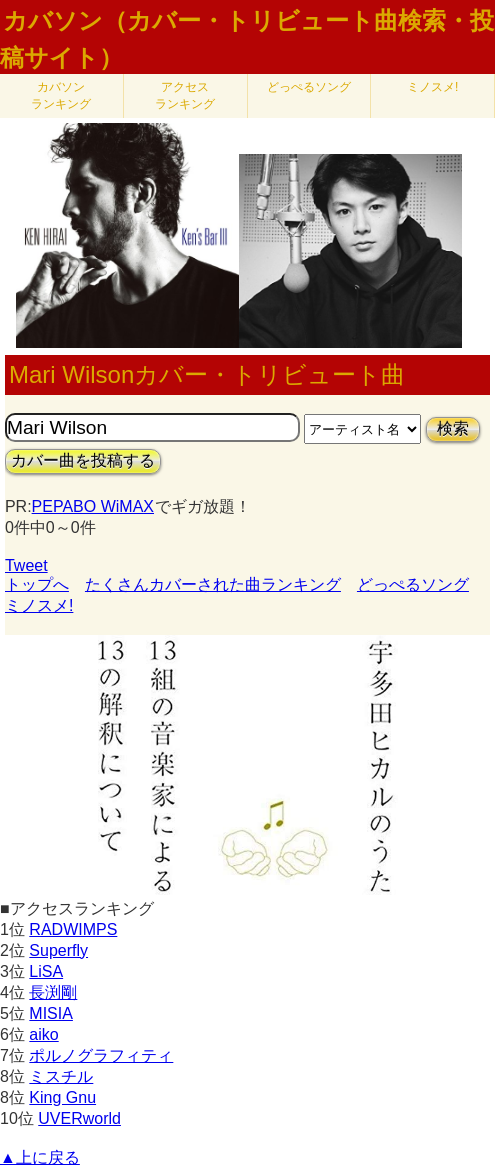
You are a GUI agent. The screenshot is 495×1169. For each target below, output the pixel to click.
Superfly (58, 950)
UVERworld (79, 1118)
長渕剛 (53, 992)
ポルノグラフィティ (101, 1055)
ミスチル (61, 1076)
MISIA (51, 1013)
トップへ (37, 584)
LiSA (46, 971)
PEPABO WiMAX (93, 506)
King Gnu (62, 1097)
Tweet (26, 565)
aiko (43, 1034)
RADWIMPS (73, 929)
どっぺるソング (309, 87)
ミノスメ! (432, 87)
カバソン (61, 95)
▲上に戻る (40, 1157)
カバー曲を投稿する (83, 460)
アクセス (185, 95)
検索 (453, 428)
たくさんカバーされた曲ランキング (213, 584)
